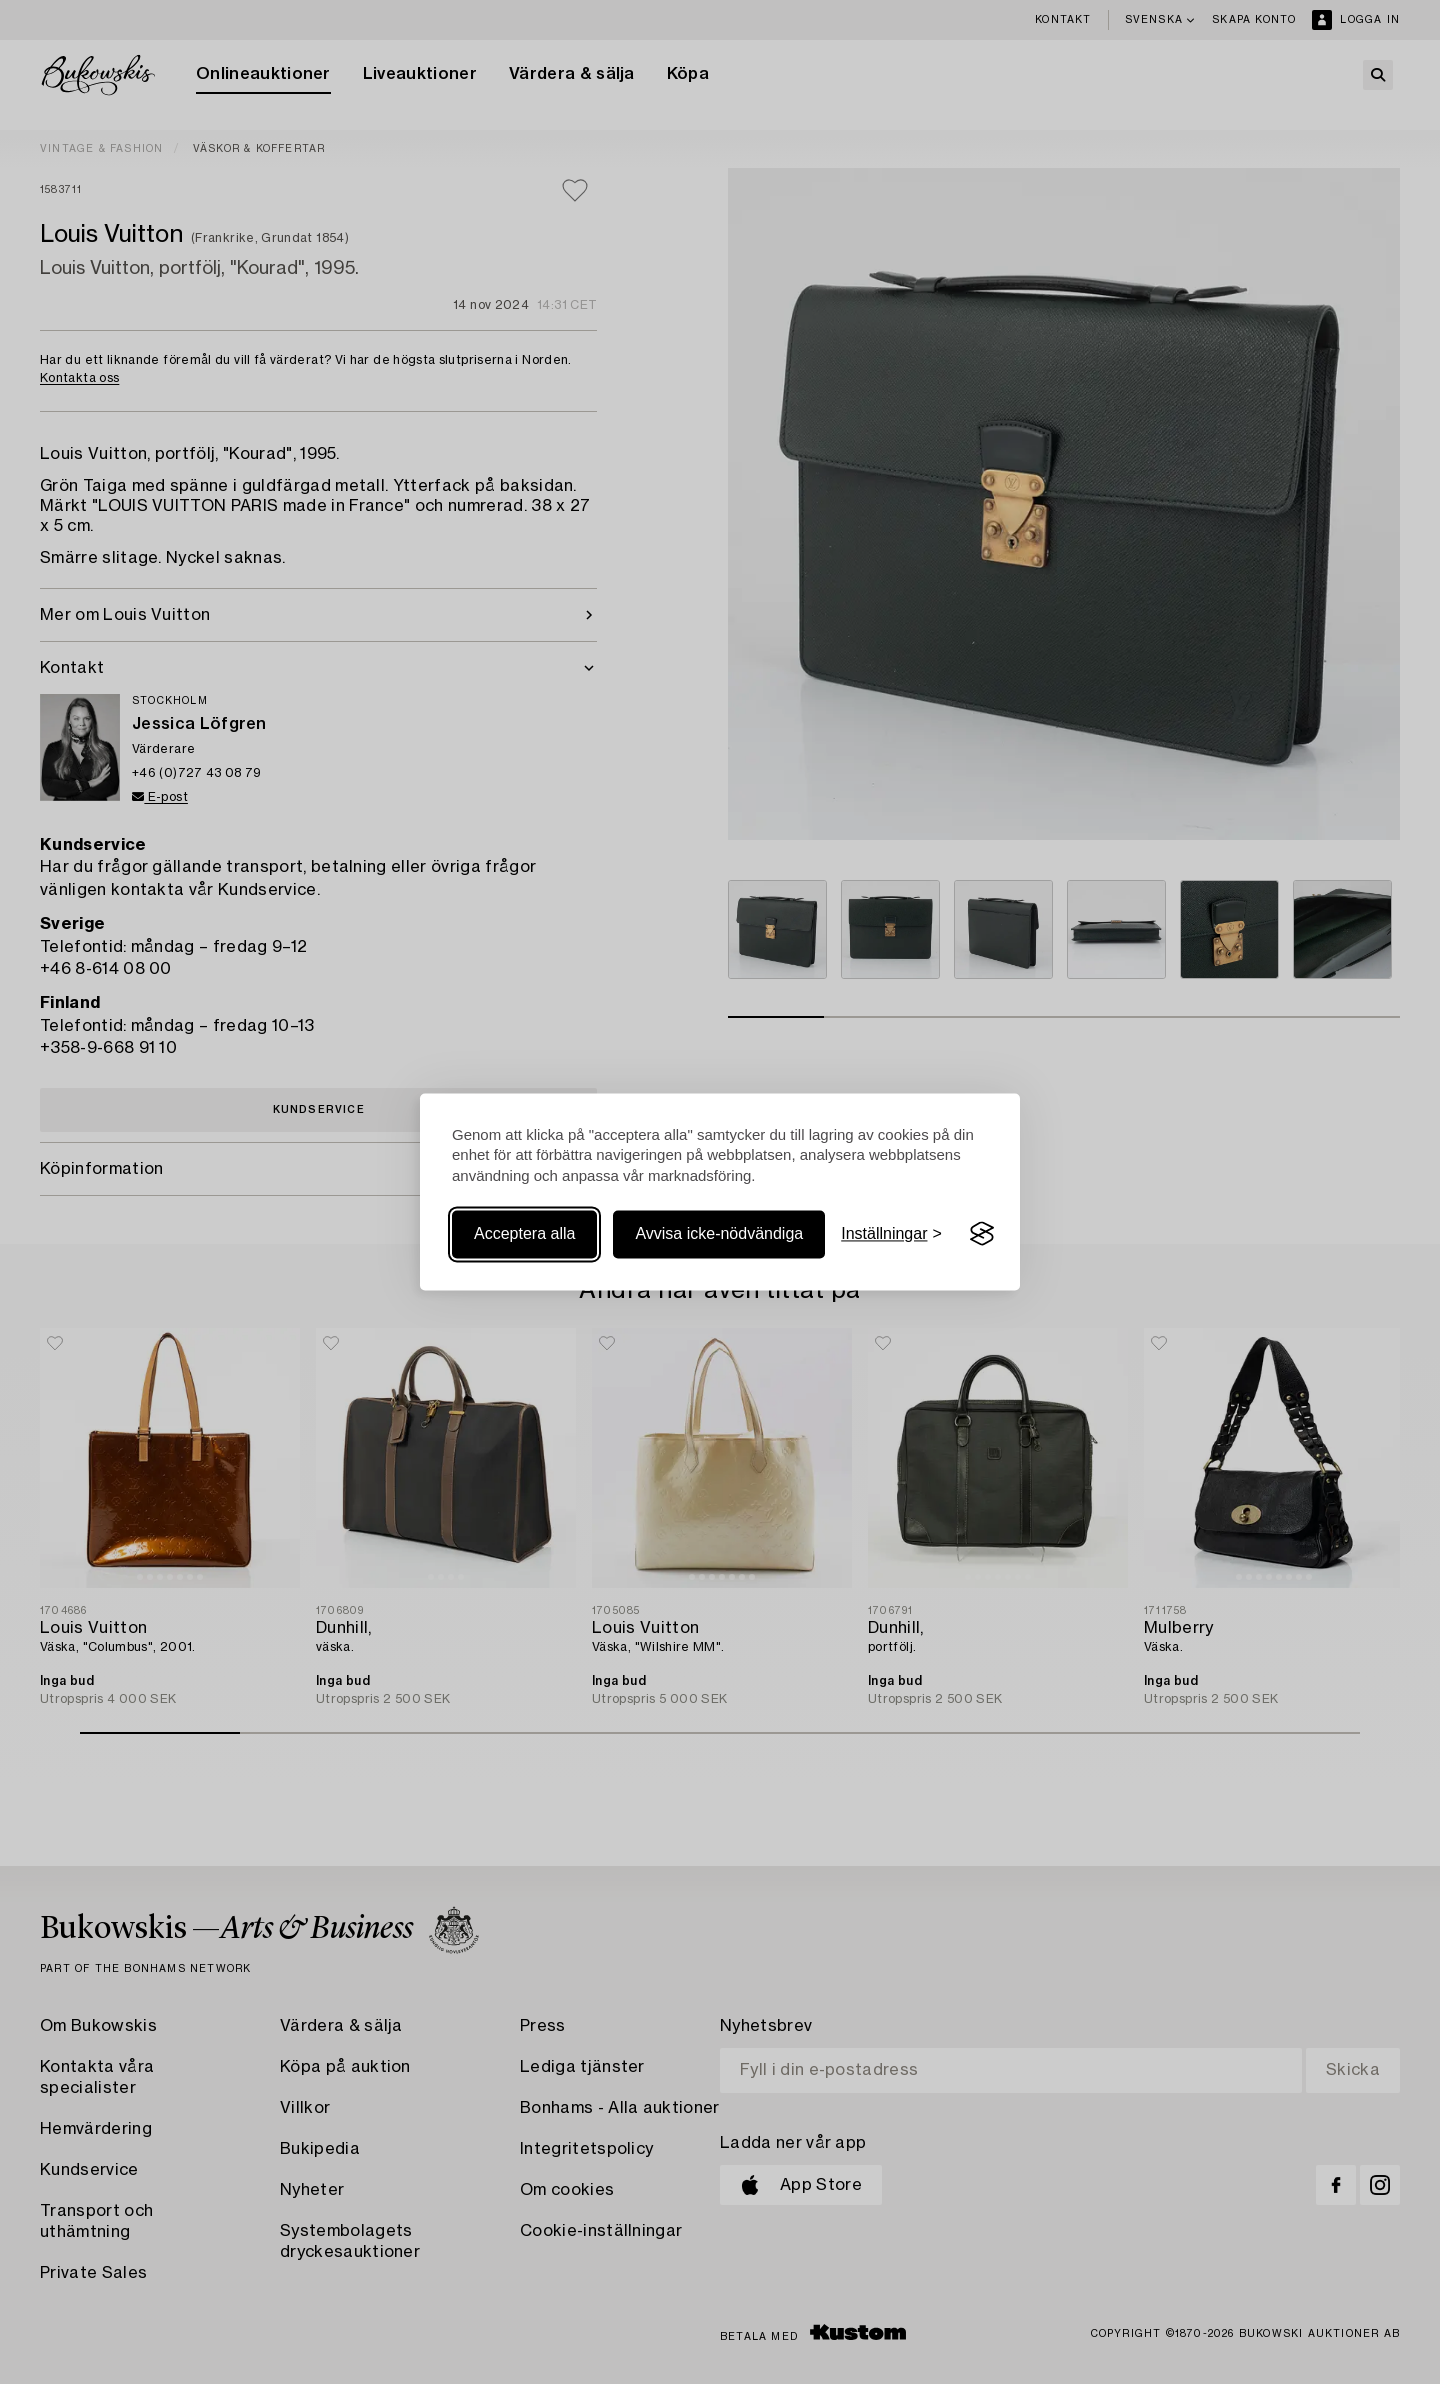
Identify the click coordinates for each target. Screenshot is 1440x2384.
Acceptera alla (524, 1233)
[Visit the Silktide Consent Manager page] (982, 1234)
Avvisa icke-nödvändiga (719, 1233)
